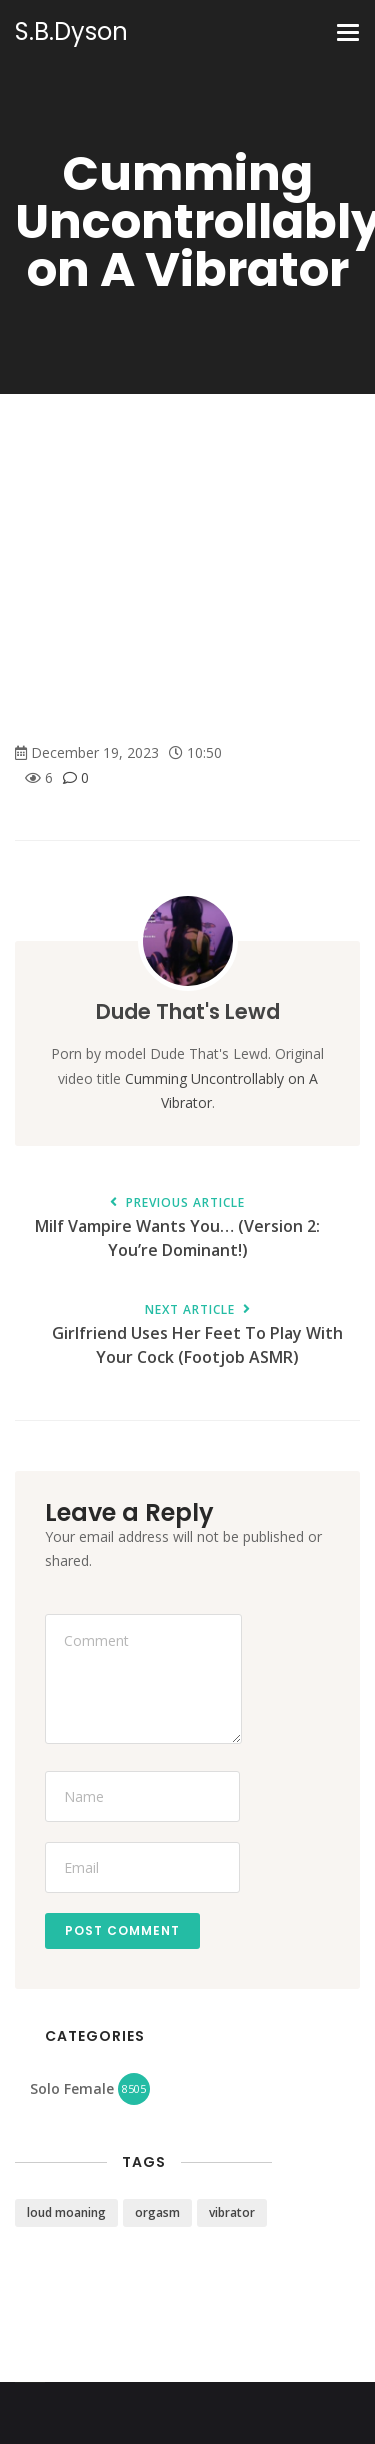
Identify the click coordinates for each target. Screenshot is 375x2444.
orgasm (157, 2212)
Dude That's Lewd (188, 1011)
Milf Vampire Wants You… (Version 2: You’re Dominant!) (177, 1229)
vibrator (232, 2212)
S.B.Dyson (71, 32)
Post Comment (122, 1930)
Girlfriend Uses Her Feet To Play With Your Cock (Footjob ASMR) (197, 1336)
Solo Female (72, 2088)
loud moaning (66, 2212)
